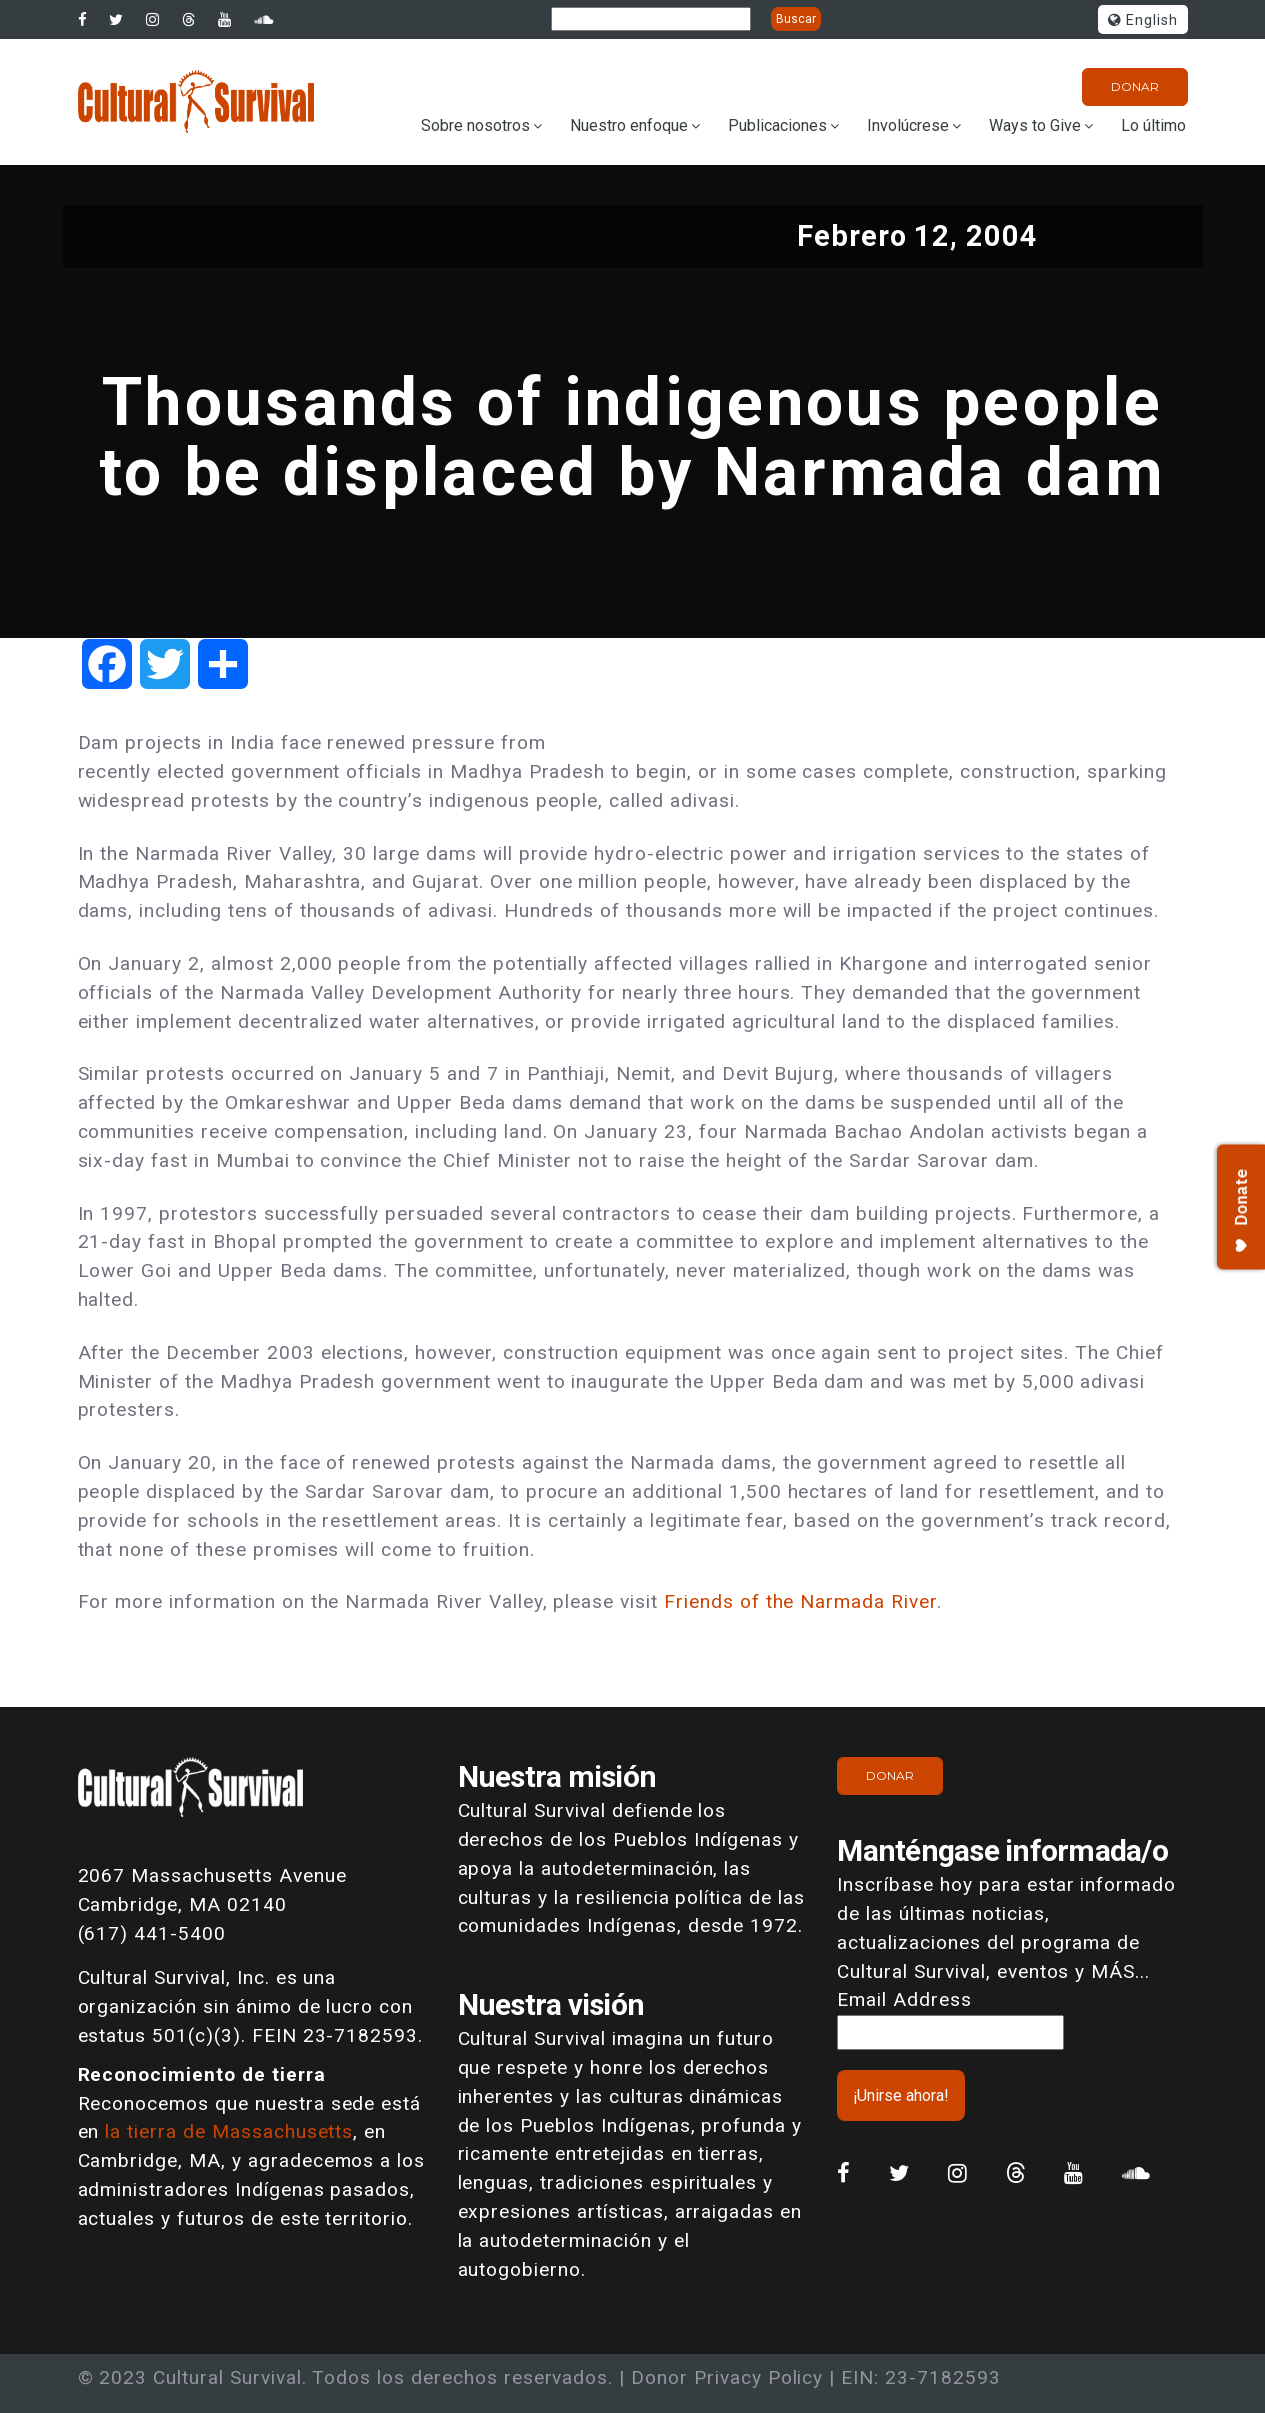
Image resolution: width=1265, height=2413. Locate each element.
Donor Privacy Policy (727, 2377)
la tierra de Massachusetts (229, 2131)
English (1143, 20)
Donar (1135, 86)
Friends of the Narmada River (800, 1601)
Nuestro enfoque (629, 125)
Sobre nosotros (475, 125)
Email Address (904, 1999)
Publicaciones (777, 125)
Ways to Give (1035, 125)
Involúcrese (908, 125)
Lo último (1153, 125)
